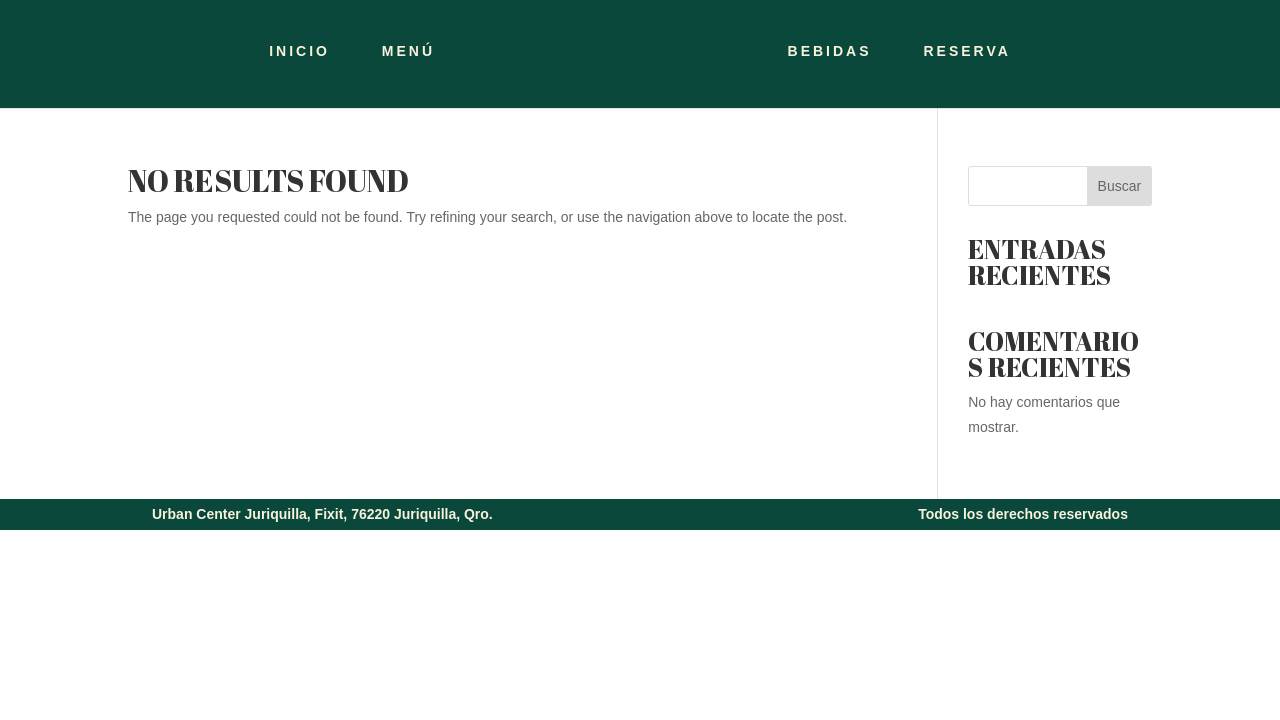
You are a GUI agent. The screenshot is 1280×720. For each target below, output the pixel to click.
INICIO (299, 51)
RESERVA (966, 51)
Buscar (1120, 186)
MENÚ (408, 51)
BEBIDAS (830, 51)
